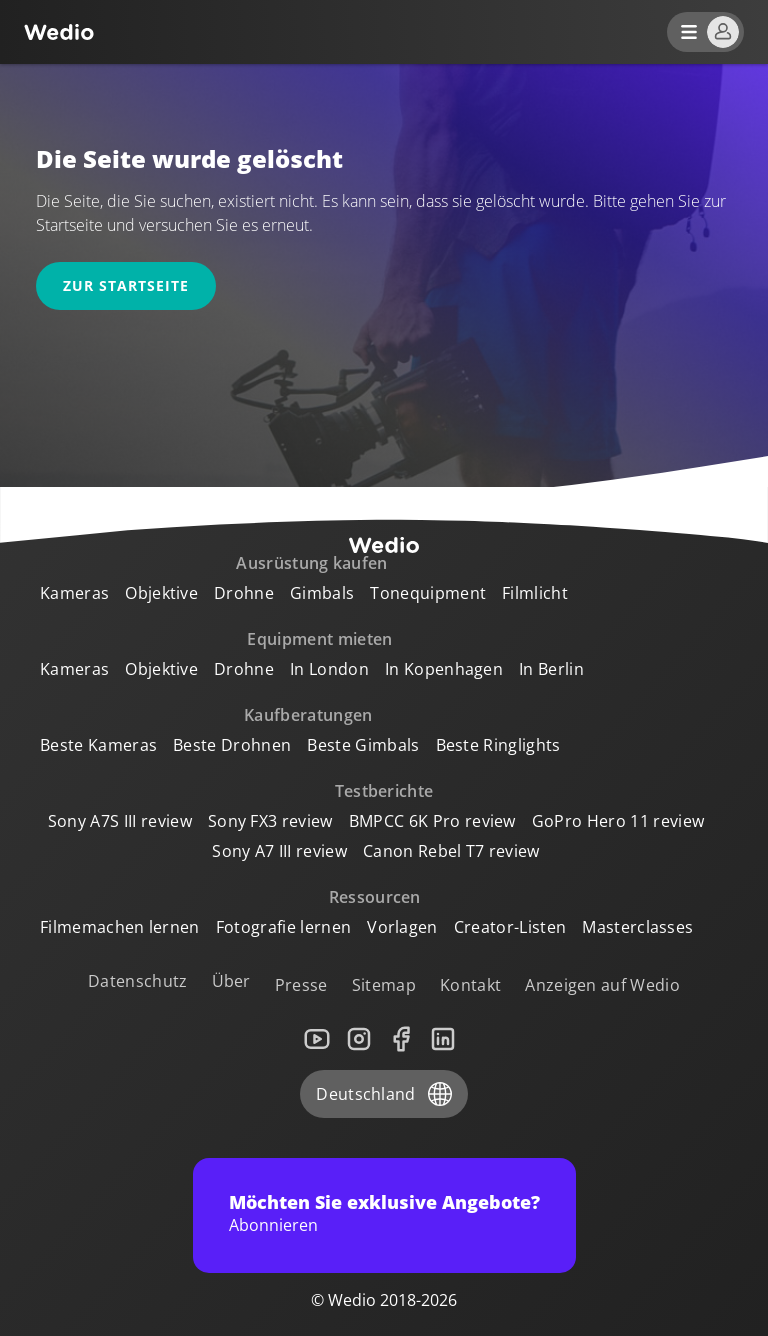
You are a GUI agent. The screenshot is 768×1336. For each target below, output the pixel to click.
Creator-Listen (510, 927)
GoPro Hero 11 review (618, 821)
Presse (301, 985)
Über (231, 981)
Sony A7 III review (279, 851)
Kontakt (470, 985)
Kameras (74, 593)
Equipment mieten (319, 639)
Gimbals (322, 593)
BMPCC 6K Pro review (432, 821)
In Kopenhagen (444, 669)
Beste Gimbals (363, 745)
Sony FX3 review (270, 821)
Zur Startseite (126, 285)
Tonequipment (428, 593)
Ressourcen (375, 897)
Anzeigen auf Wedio (602, 985)
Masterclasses (637, 927)
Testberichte (384, 791)
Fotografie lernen (283, 927)
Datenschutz (138, 981)
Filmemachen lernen (120, 927)
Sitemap (384, 985)
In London (329, 669)
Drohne (244, 593)
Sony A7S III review (120, 821)
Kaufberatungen (308, 715)
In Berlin (551, 669)
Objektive (161, 593)
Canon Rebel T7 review (451, 851)
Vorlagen (402, 927)
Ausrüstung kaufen (311, 563)
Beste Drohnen (232, 745)
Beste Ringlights (498, 745)
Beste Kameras (98, 745)
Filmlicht (535, 593)
